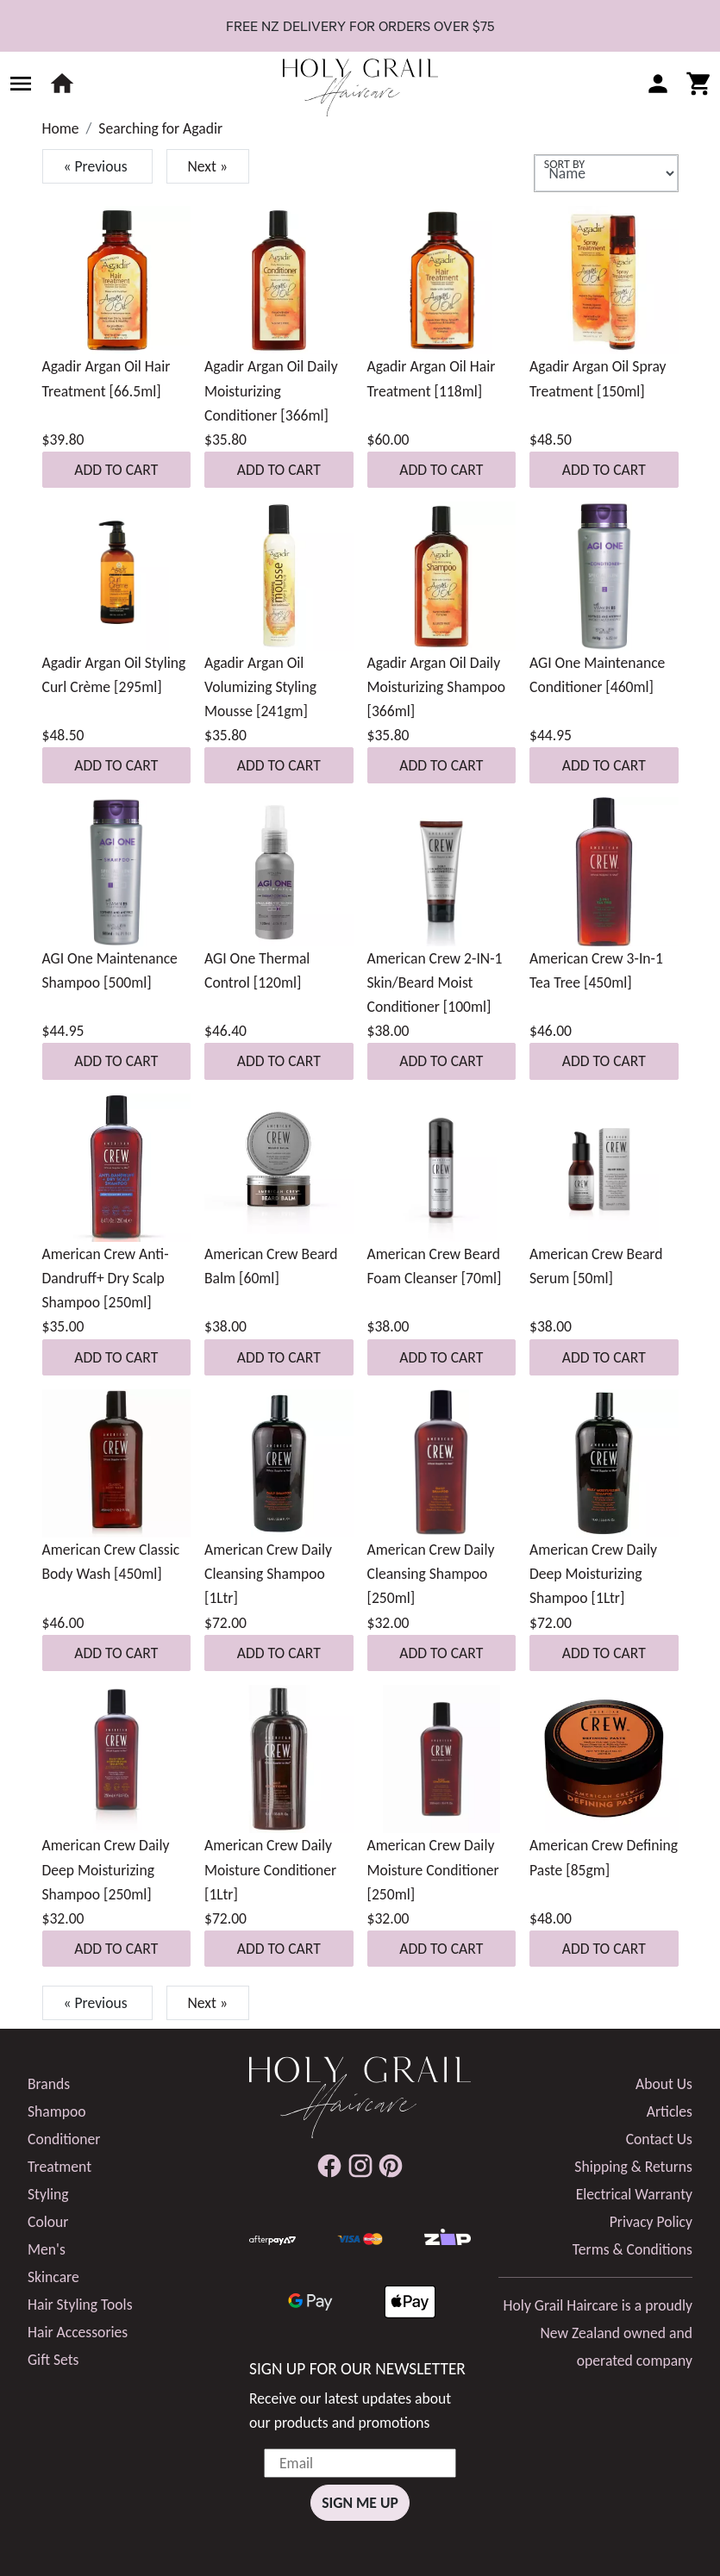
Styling (48, 2194)
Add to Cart (116, 469)
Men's (47, 2249)
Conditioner (64, 2139)
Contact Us (659, 2139)
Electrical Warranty (634, 2194)
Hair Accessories (78, 2332)
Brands (49, 2083)
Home (60, 128)
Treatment (59, 2166)
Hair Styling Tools (80, 2304)
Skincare (53, 2276)
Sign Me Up (360, 2502)
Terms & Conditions (632, 2249)
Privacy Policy (651, 2221)
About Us (663, 2083)
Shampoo (57, 2111)
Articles (669, 2111)
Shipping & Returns (633, 2166)
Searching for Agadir (160, 128)
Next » (208, 166)
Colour (48, 2221)
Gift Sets (53, 2359)
